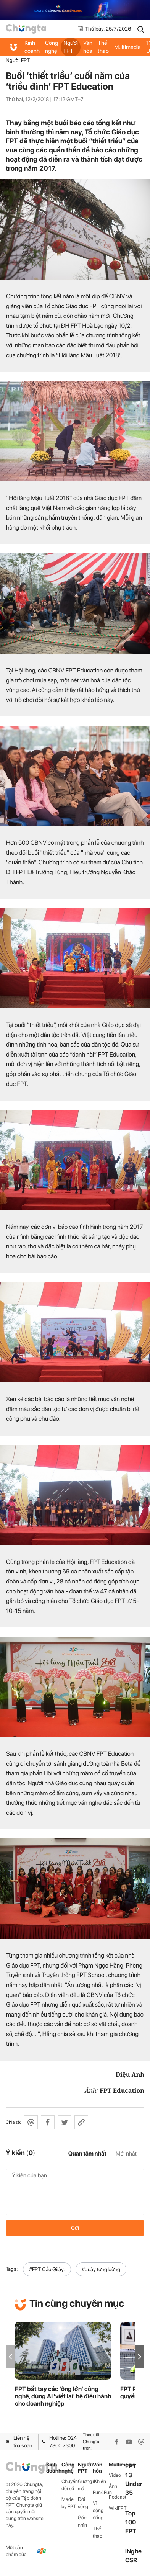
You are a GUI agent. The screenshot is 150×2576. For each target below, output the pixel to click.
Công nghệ (51, 47)
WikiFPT (117, 2508)
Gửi (75, 2228)
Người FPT (70, 47)
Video (115, 2475)
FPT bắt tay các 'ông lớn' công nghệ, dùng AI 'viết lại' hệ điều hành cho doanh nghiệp (63, 2396)
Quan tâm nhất (87, 2153)
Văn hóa (87, 47)
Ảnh (113, 2486)
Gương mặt (85, 2484)
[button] (139, 2356)
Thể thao (103, 47)
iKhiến (99, 2481)
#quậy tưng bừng (101, 2269)
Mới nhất (126, 2153)
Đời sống (83, 2502)
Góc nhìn (82, 2521)
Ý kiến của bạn (75, 2192)
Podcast (117, 2497)
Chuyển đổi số (69, 2484)
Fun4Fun (101, 2492)
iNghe (133, 2551)
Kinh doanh (32, 47)
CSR (131, 2560)
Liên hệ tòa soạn (19, 2441)
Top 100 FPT (130, 2522)
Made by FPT (68, 2502)
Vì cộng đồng (98, 2510)
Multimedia (127, 47)
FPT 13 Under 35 (133, 2480)
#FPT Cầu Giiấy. (47, 2269)
